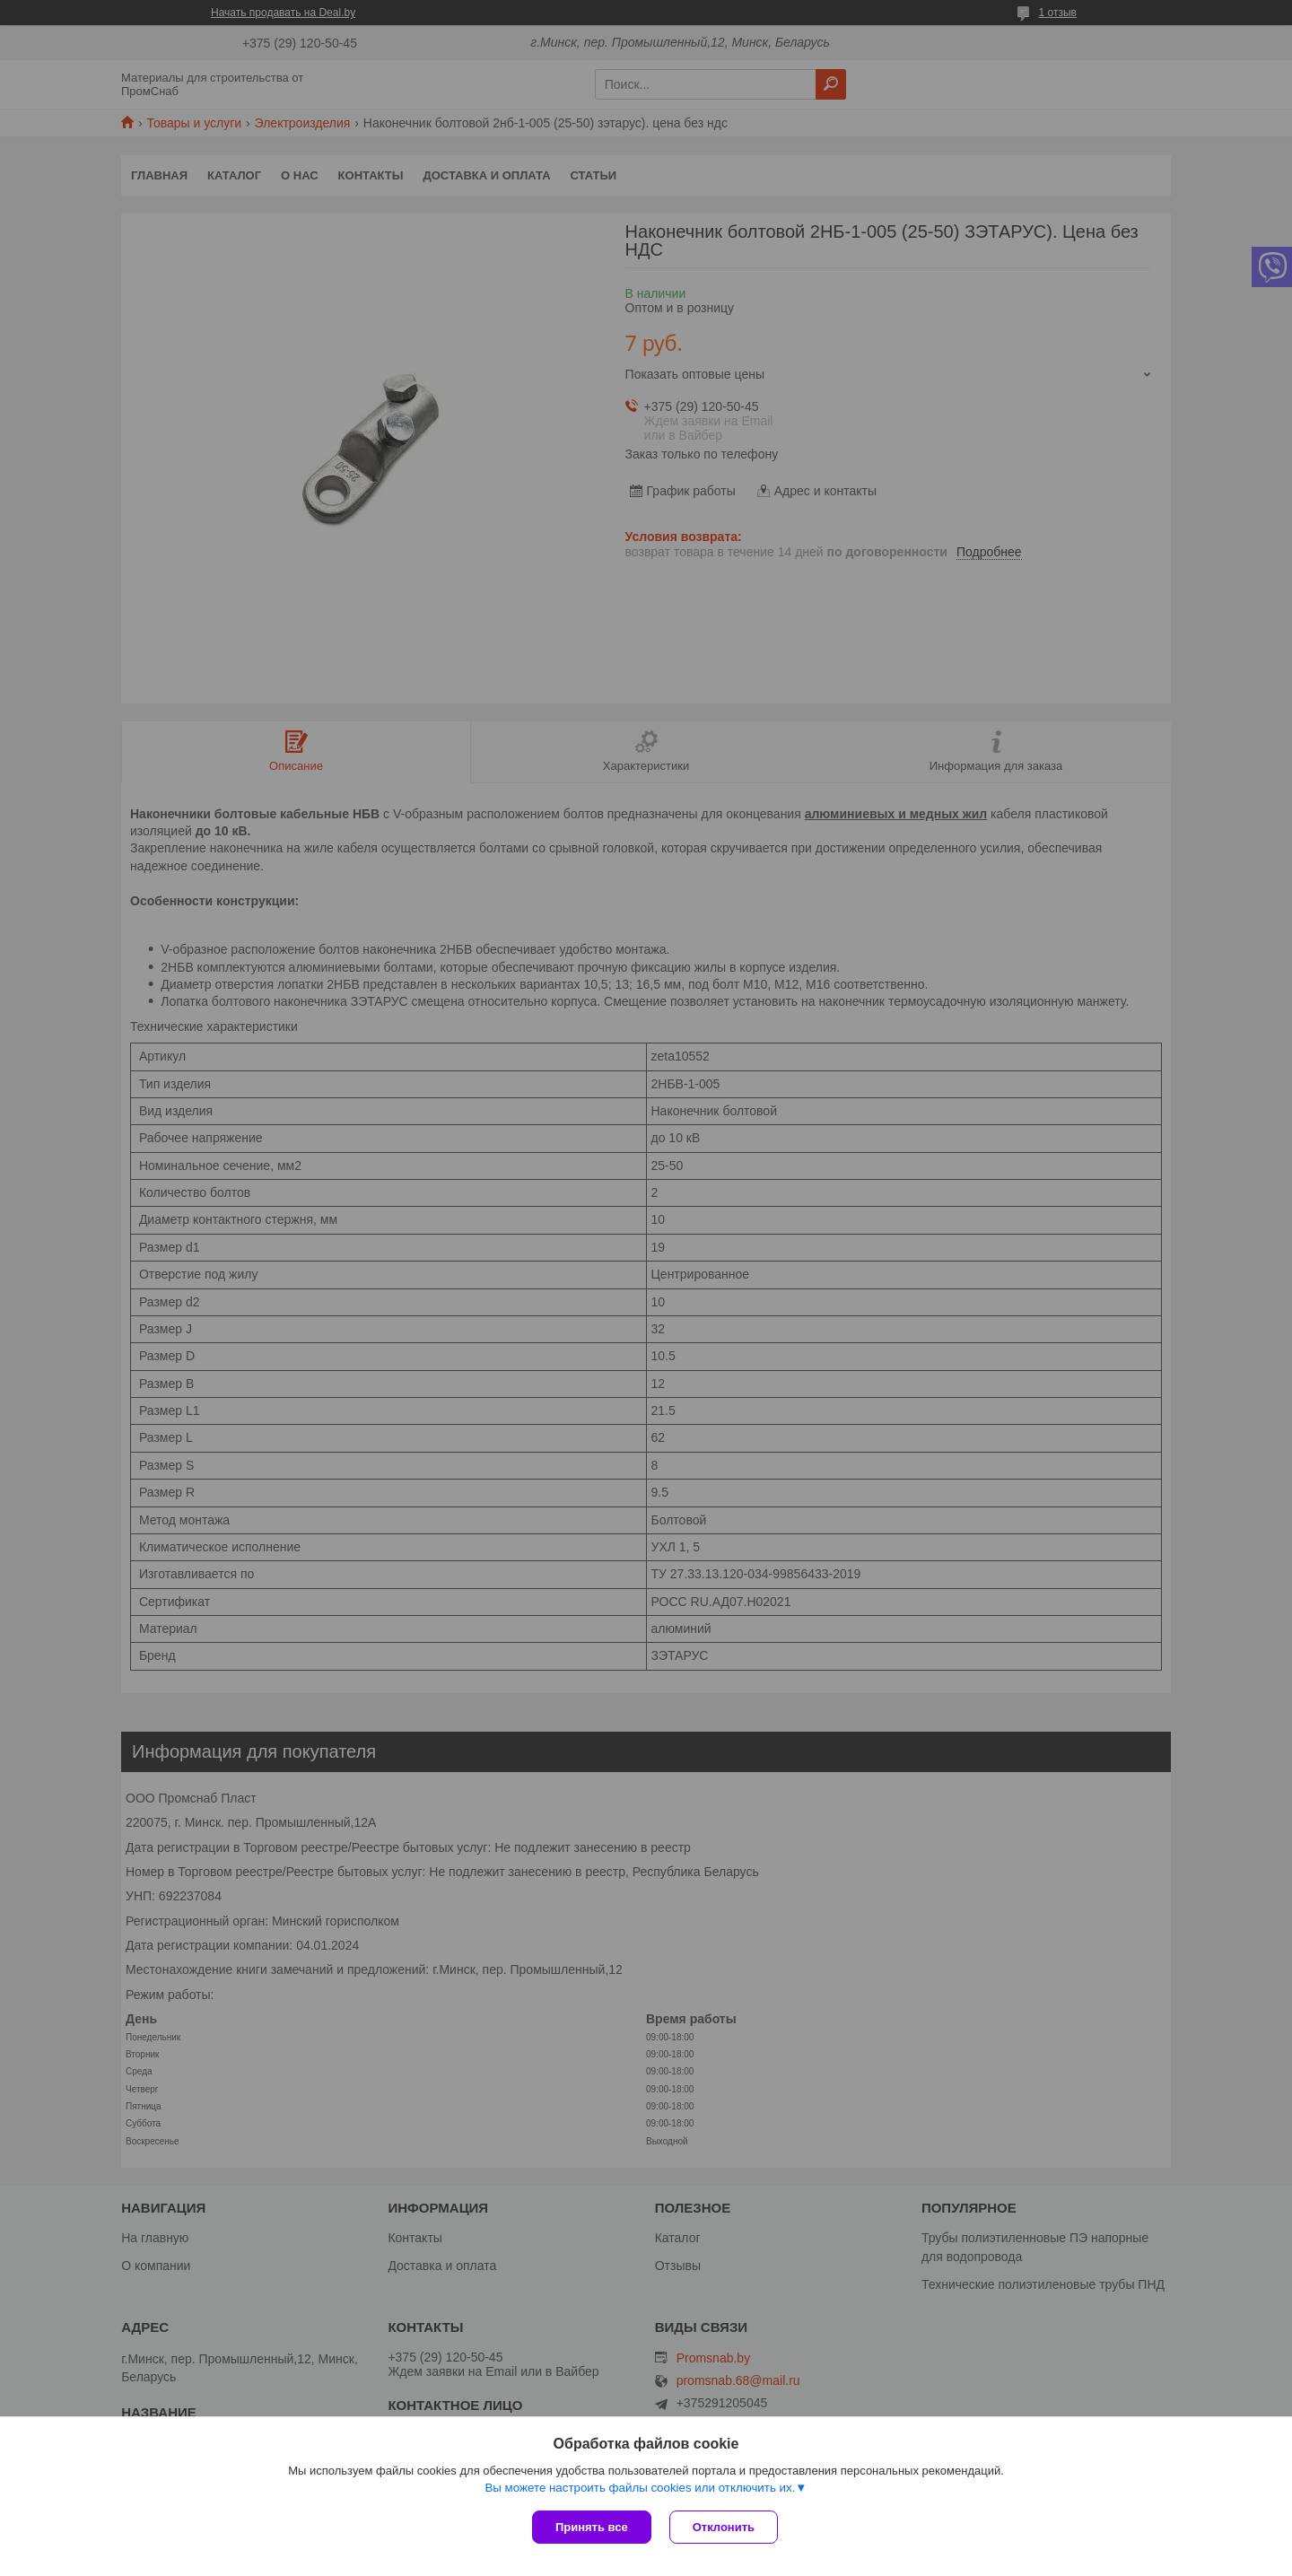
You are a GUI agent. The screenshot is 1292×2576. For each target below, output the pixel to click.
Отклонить (724, 2527)
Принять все (591, 2527)
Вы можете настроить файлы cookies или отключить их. (639, 2487)
